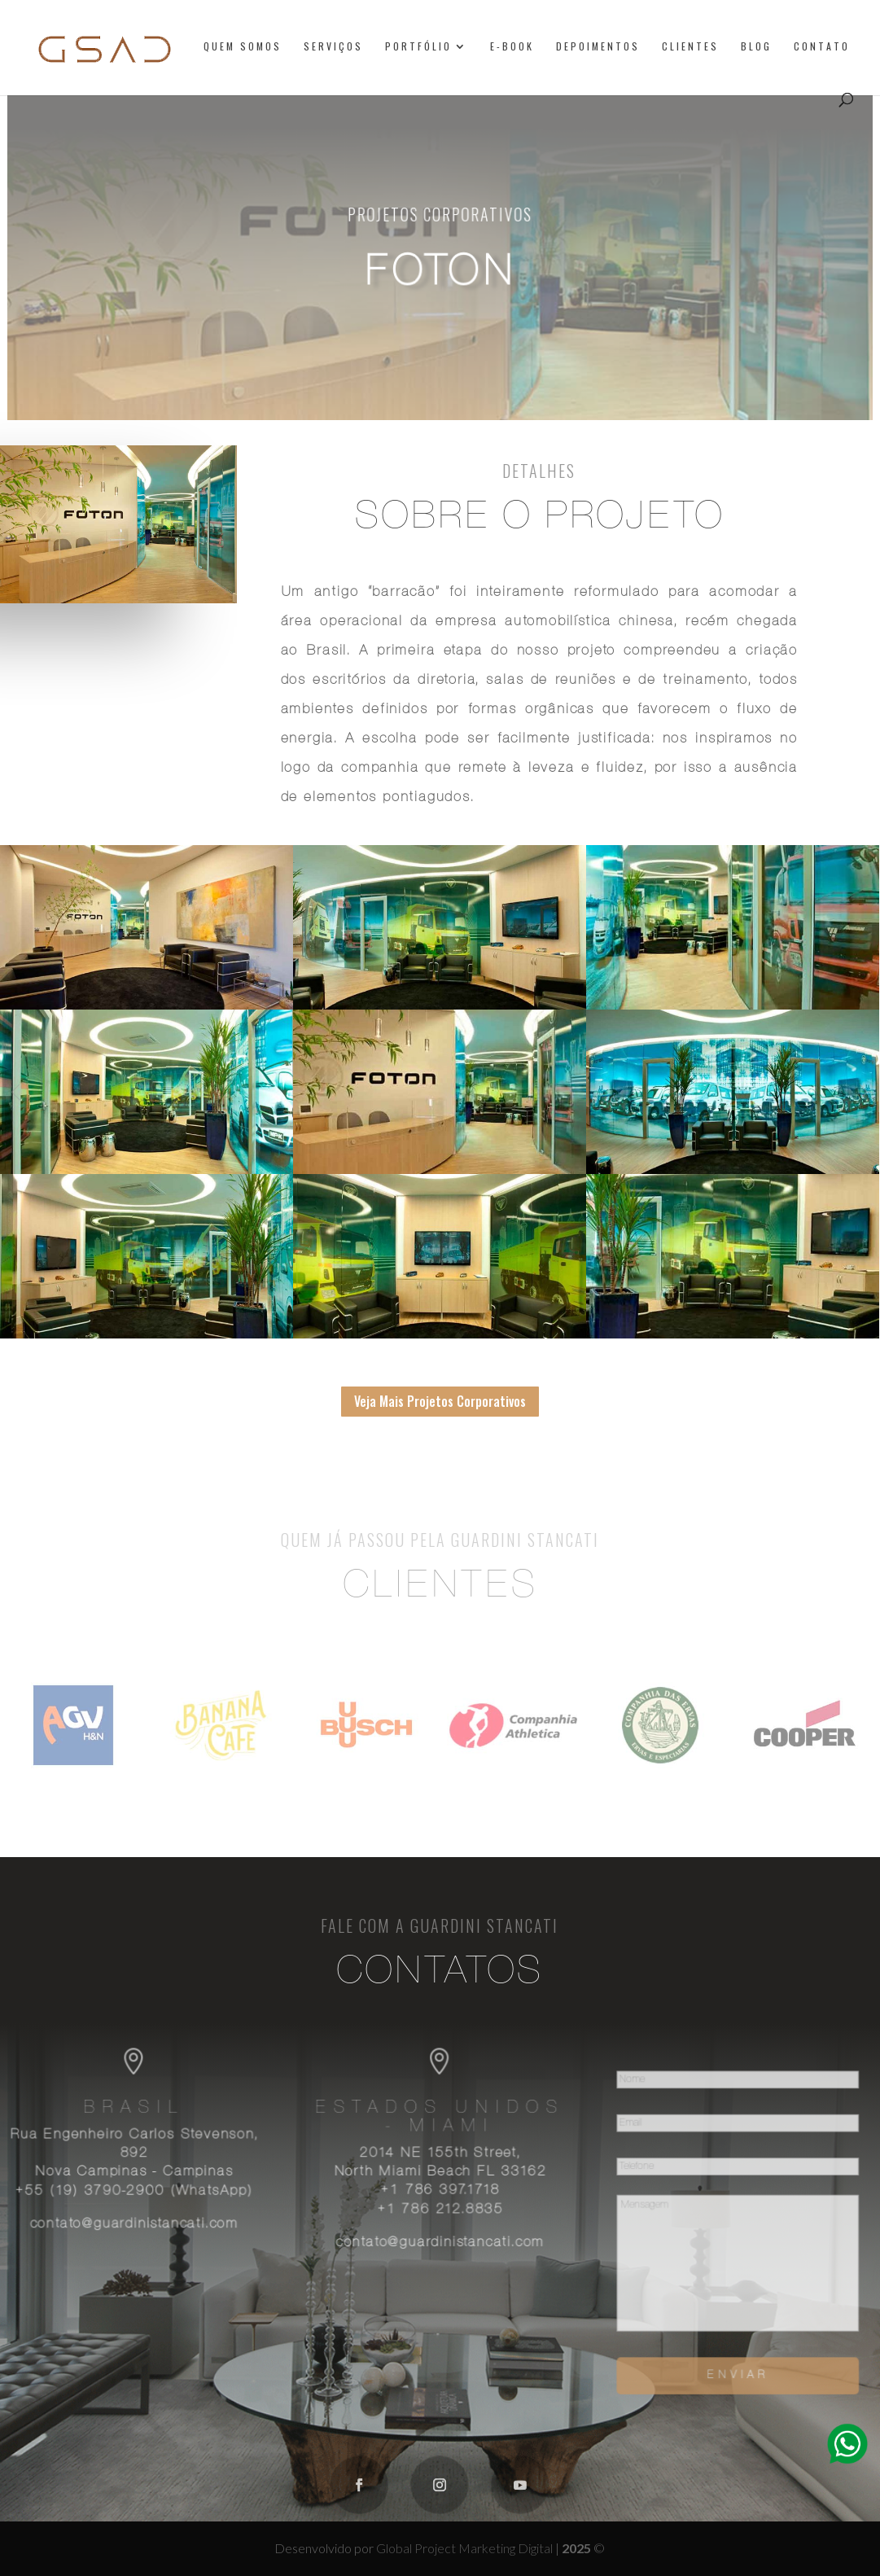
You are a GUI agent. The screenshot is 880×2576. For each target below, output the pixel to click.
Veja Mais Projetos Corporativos (440, 1401)
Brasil (143, 2112)
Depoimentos (598, 47)
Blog (756, 47)
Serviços (333, 47)
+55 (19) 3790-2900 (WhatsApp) (143, 2192)
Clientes (690, 47)
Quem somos (243, 47)
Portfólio (418, 47)
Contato (822, 47)
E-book (512, 47)
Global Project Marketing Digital (465, 2548)
